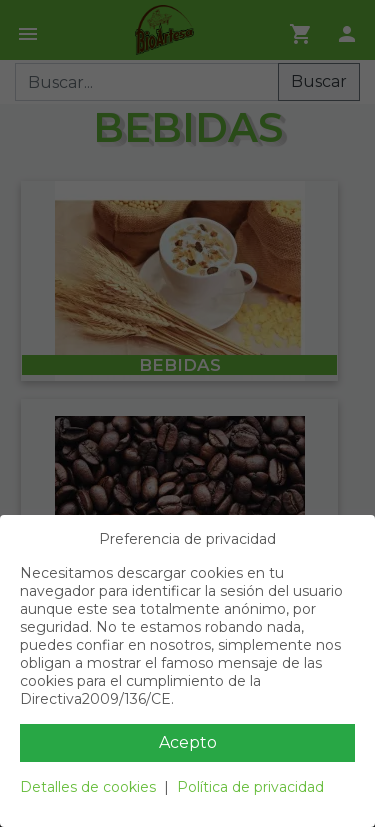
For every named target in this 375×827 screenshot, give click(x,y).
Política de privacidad (250, 787)
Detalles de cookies (88, 787)
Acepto (188, 742)
